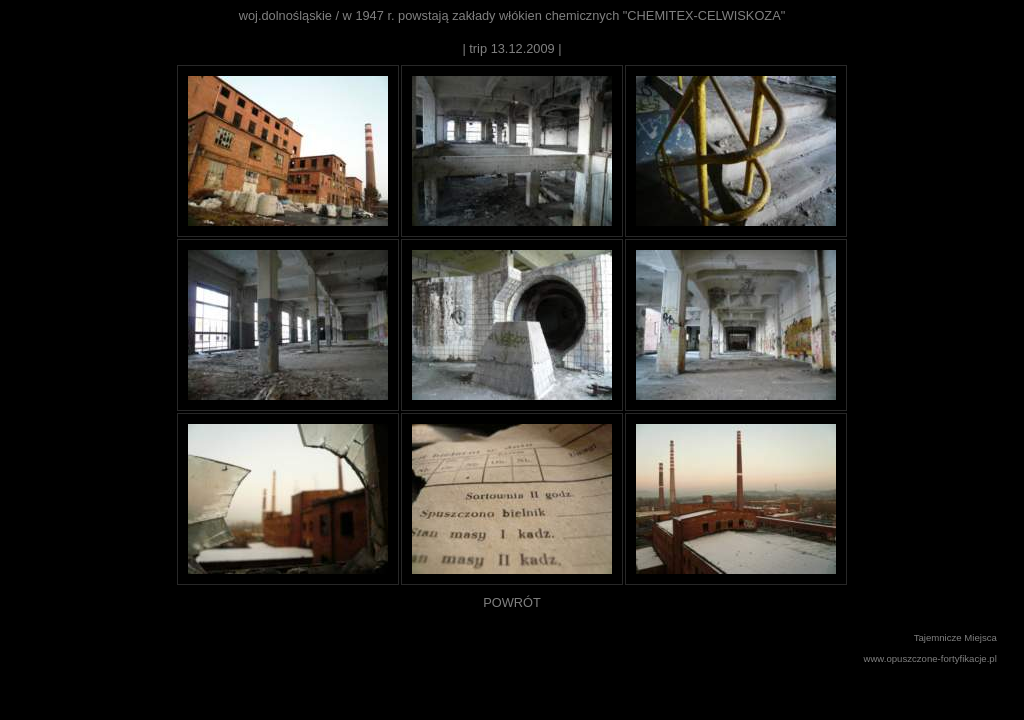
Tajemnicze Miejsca (955, 637)
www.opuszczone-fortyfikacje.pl (930, 658)
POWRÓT (512, 602)
